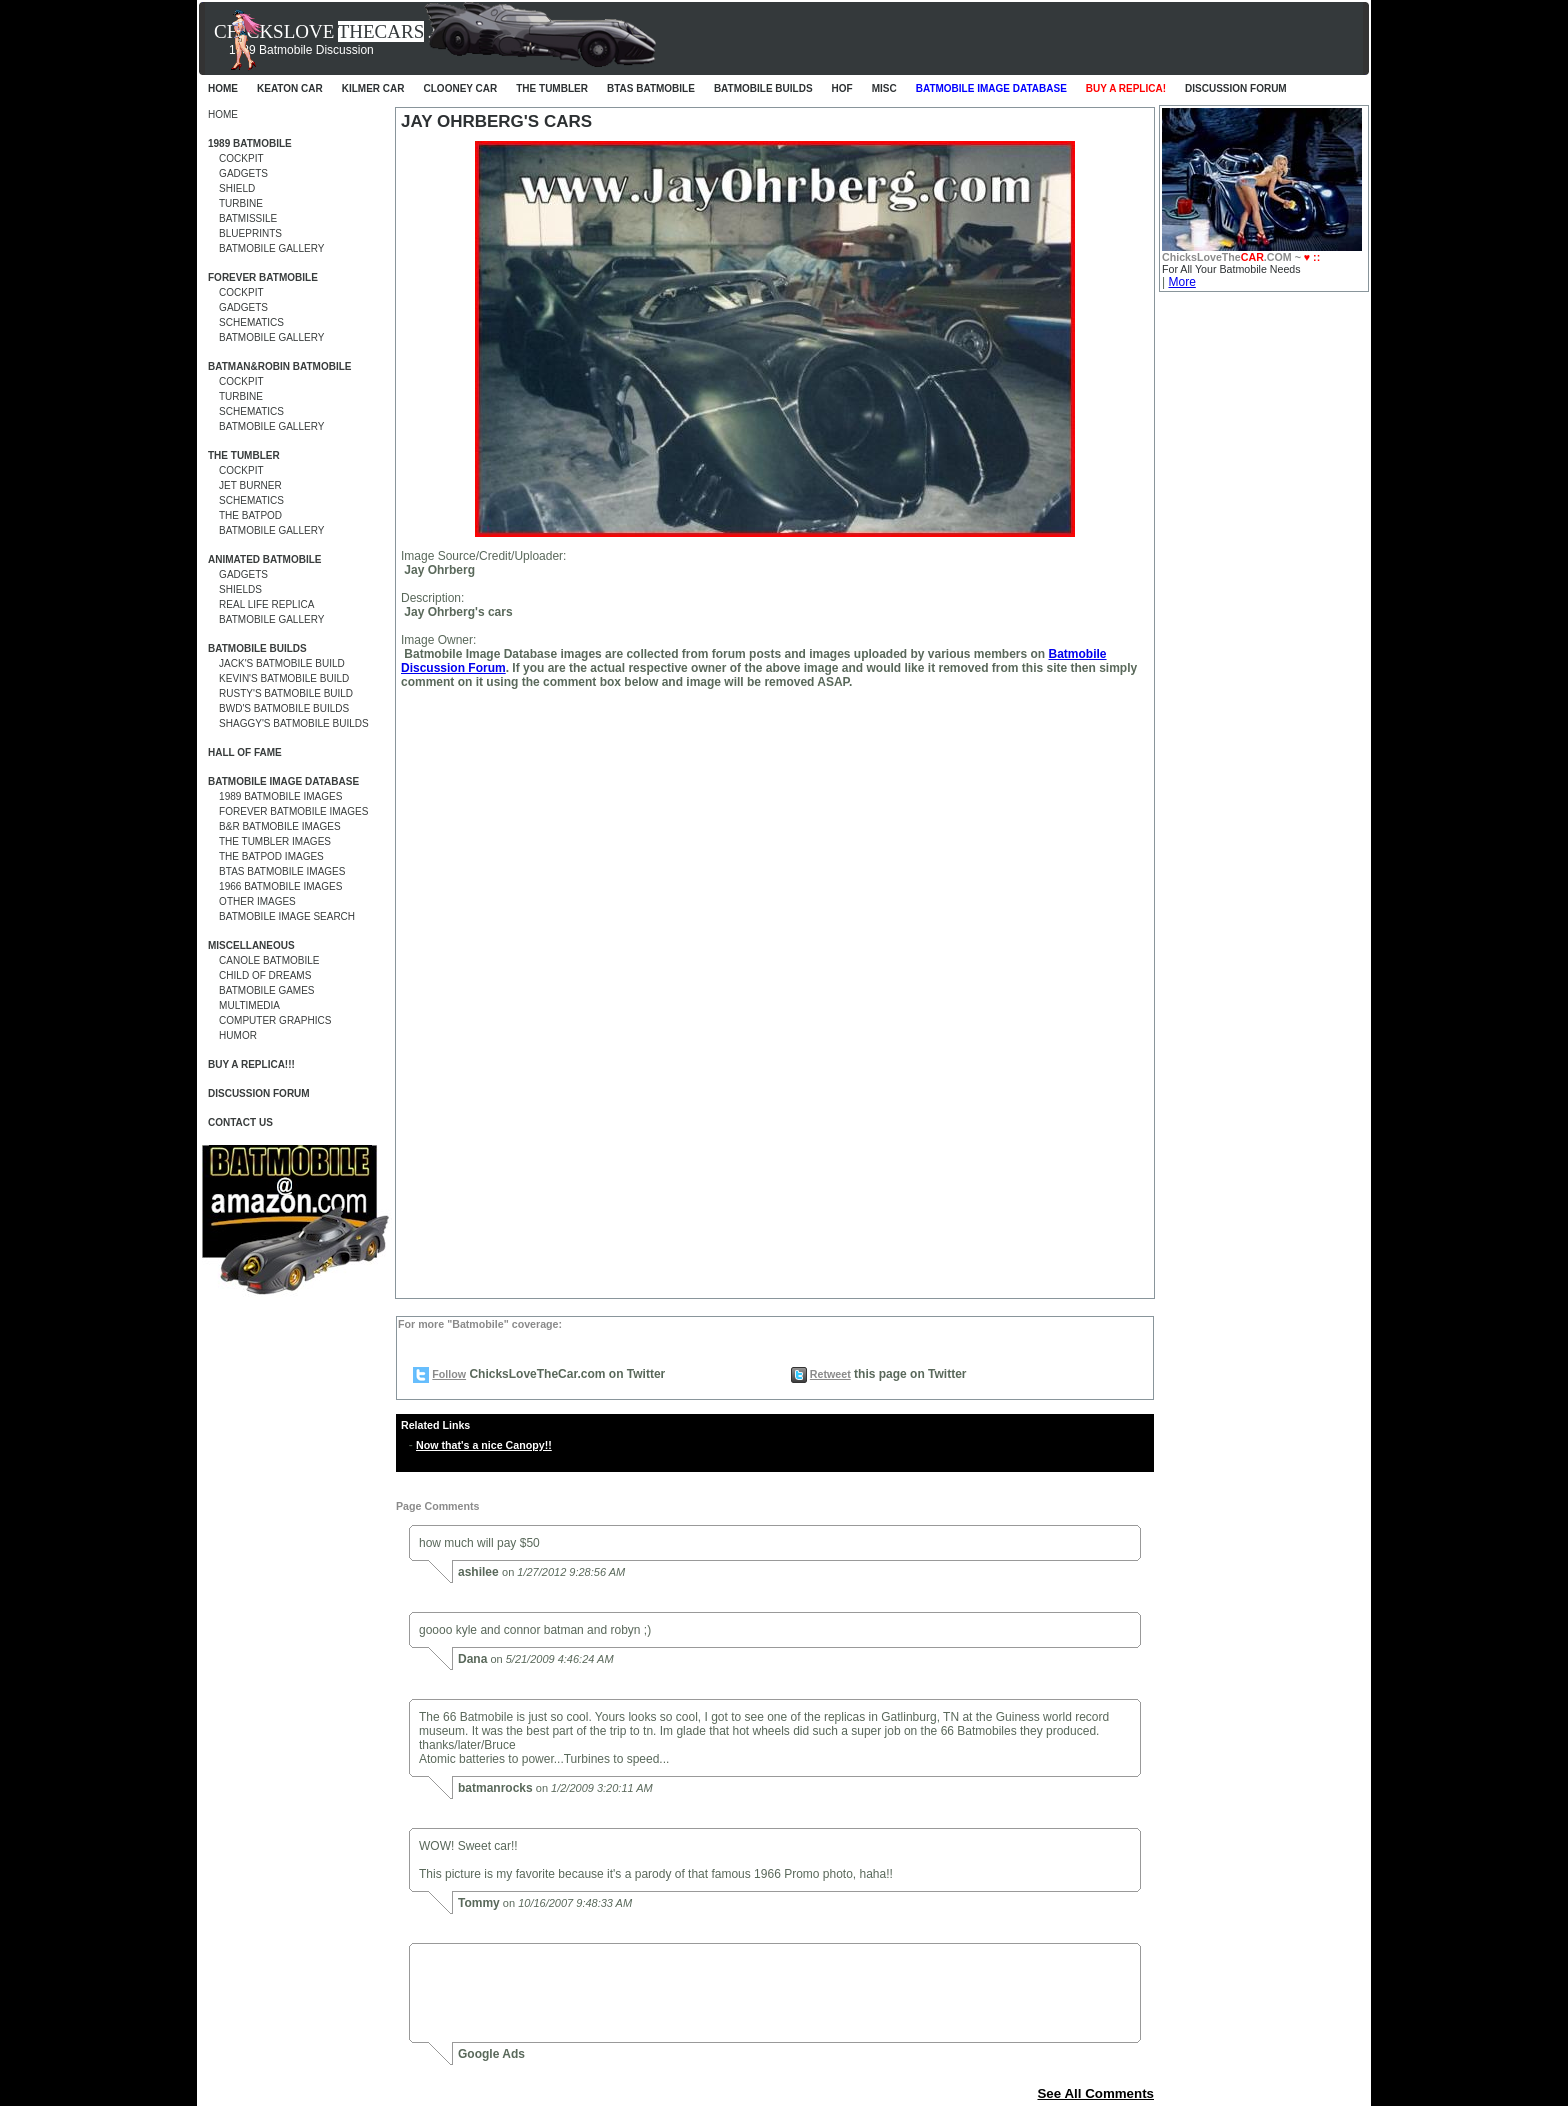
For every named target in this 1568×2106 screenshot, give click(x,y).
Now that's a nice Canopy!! (484, 1445)
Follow (449, 1374)
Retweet (830, 1374)
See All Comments (1095, 2093)
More (1181, 282)
